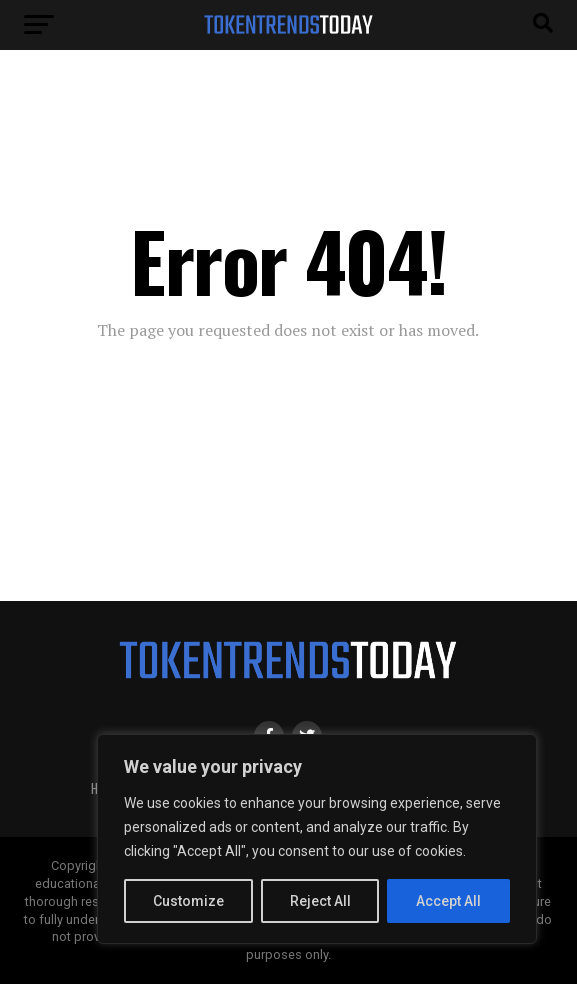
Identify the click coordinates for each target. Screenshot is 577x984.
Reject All (320, 901)
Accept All (448, 901)
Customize (188, 901)
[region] (317, 839)
